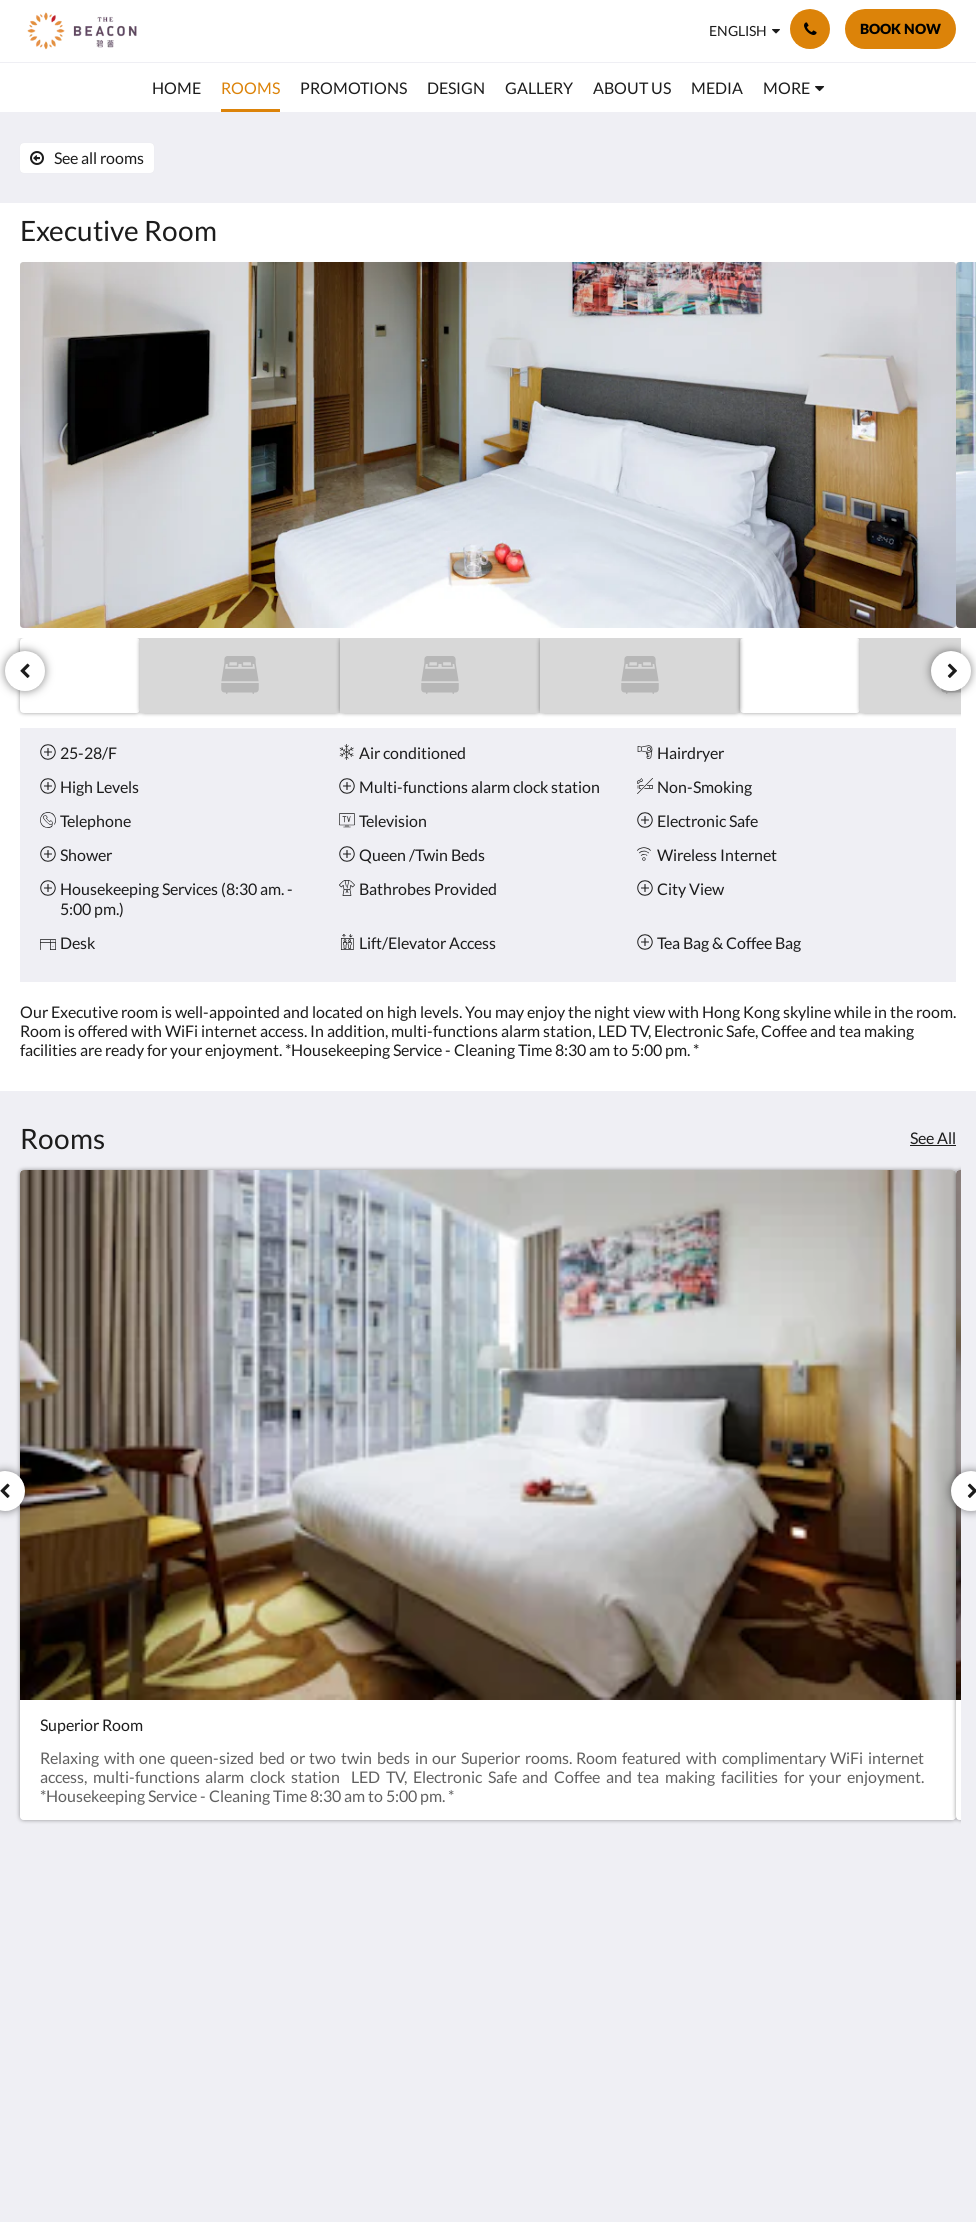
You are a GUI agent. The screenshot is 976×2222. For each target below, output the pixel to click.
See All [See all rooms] (933, 1137)
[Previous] (25, 671)
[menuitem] (176, 88)
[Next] (951, 671)
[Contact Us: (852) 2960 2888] (810, 29)
